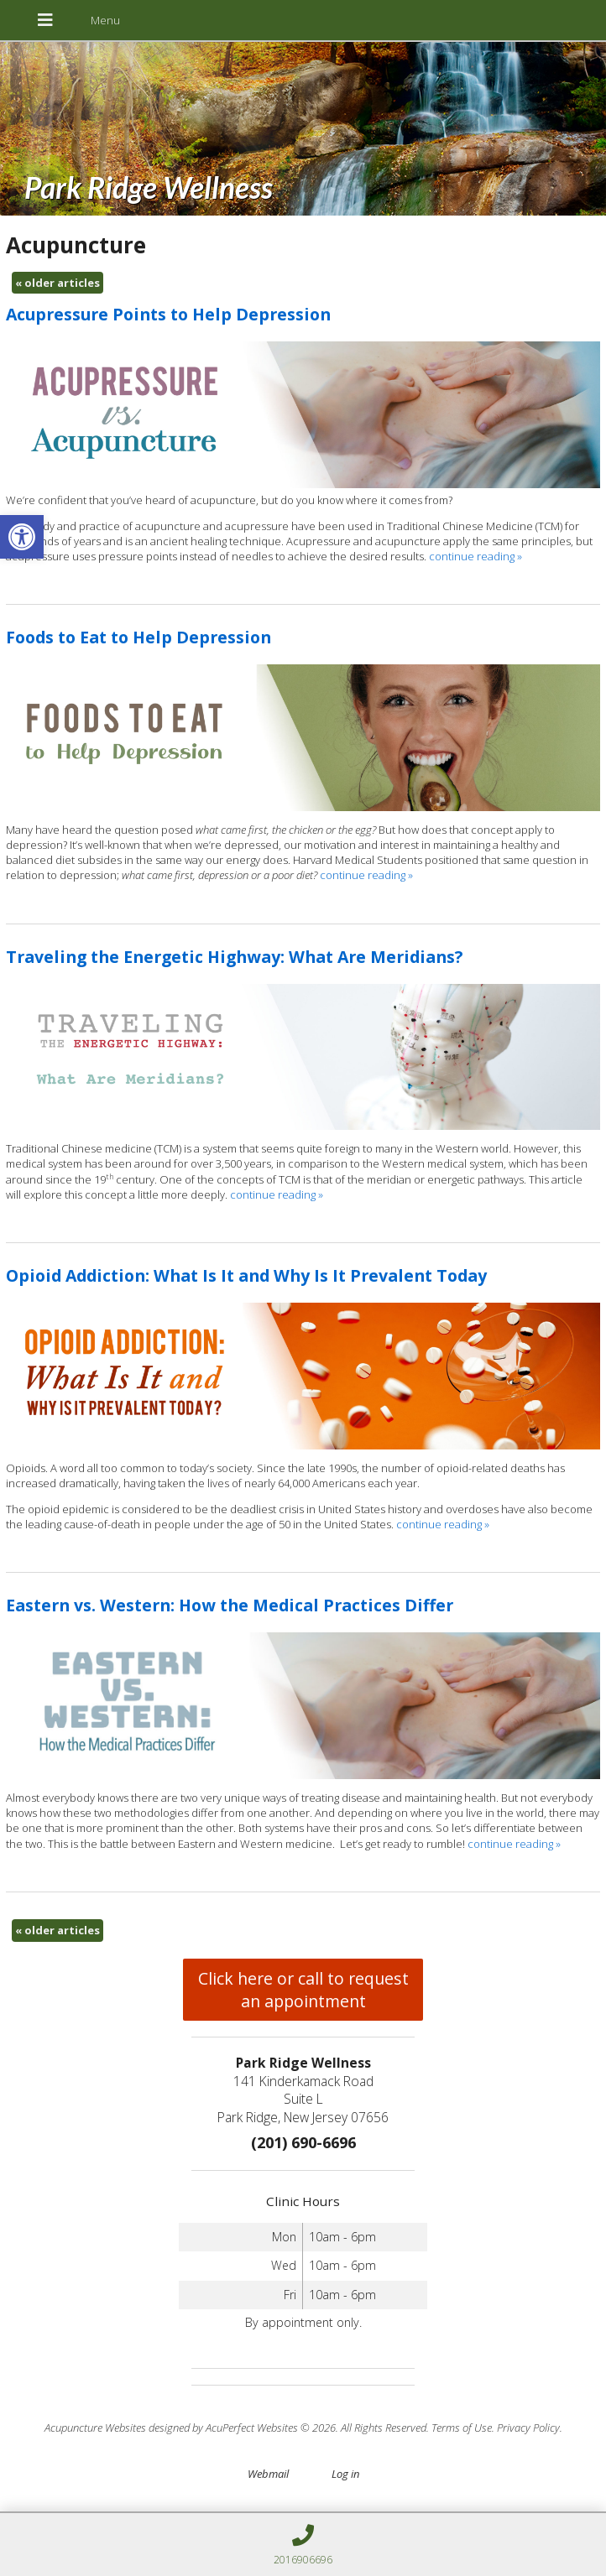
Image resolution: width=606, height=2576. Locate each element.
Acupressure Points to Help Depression (168, 314)
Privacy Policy (528, 2427)
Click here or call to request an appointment (303, 1989)
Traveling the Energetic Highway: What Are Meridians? (234, 956)
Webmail (268, 2473)
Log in (345, 2473)
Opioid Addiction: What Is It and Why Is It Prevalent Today (246, 1275)
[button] (22, 537)
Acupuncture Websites (95, 2427)
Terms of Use (461, 2427)
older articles (57, 282)
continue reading (475, 556)
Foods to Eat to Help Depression (138, 637)
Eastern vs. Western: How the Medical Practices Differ (229, 1605)
